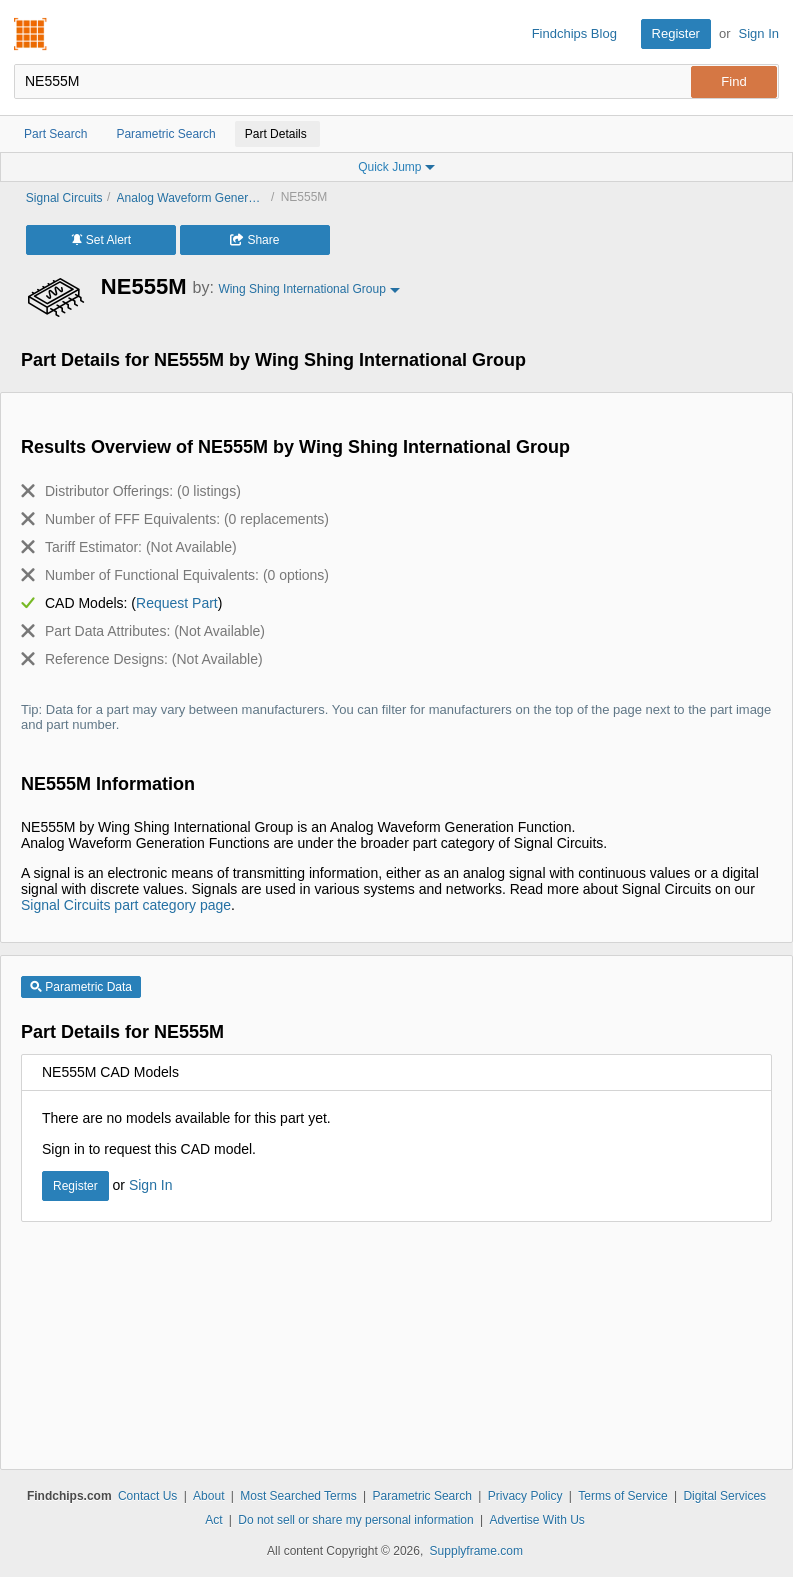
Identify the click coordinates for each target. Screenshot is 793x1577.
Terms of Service (622, 1496)
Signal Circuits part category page (126, 905)
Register (676, 33)
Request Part (177, 603)
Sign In (759, 33)
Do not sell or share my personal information (355, 1520)
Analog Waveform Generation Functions (192, 198)
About (208, 1496)
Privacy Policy (525, 1496)
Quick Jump (396, 167)
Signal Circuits (64, 198)
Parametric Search (422, 1496)
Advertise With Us (537, 1520)
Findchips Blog (574, 33)
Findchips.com (31, 34)
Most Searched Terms (298, 1496)
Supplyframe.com (476, 1551)
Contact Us (147, 1496)
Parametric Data (81, 987)
